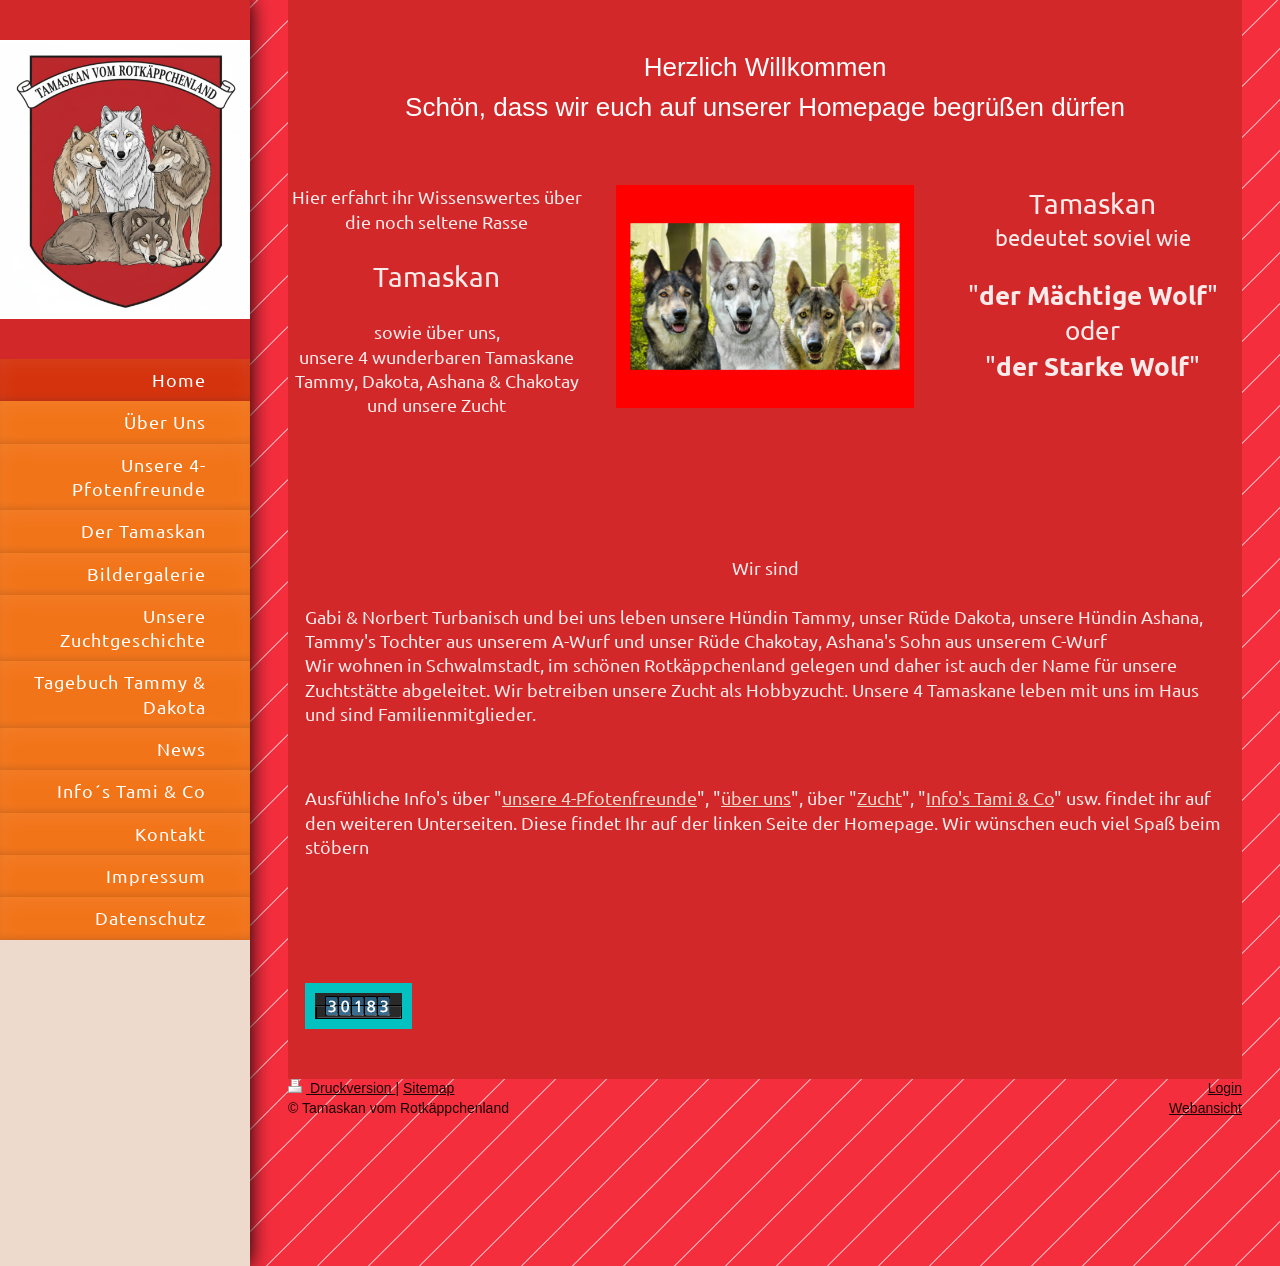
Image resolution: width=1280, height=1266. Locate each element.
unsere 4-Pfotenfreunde (599, 797)
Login (1225, 1088)
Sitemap (428, 1088)
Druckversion (341, 1088)
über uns (756, 797)
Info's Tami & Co (990, 797)
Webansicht (1205, 1108)
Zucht (879, 797)
